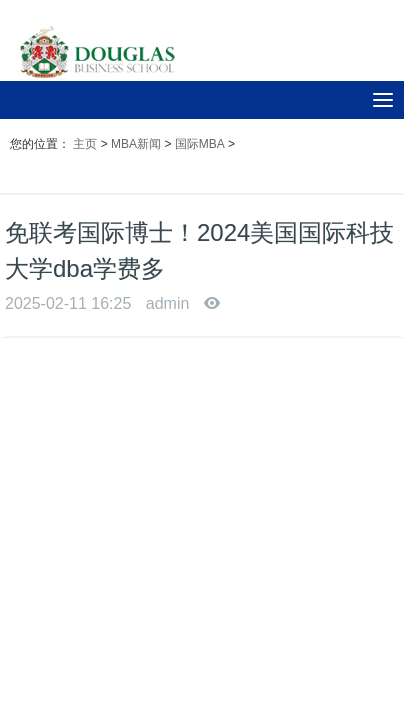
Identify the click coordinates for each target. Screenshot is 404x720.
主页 (85, 144)
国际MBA (200, 144)
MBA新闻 (136, 144)
